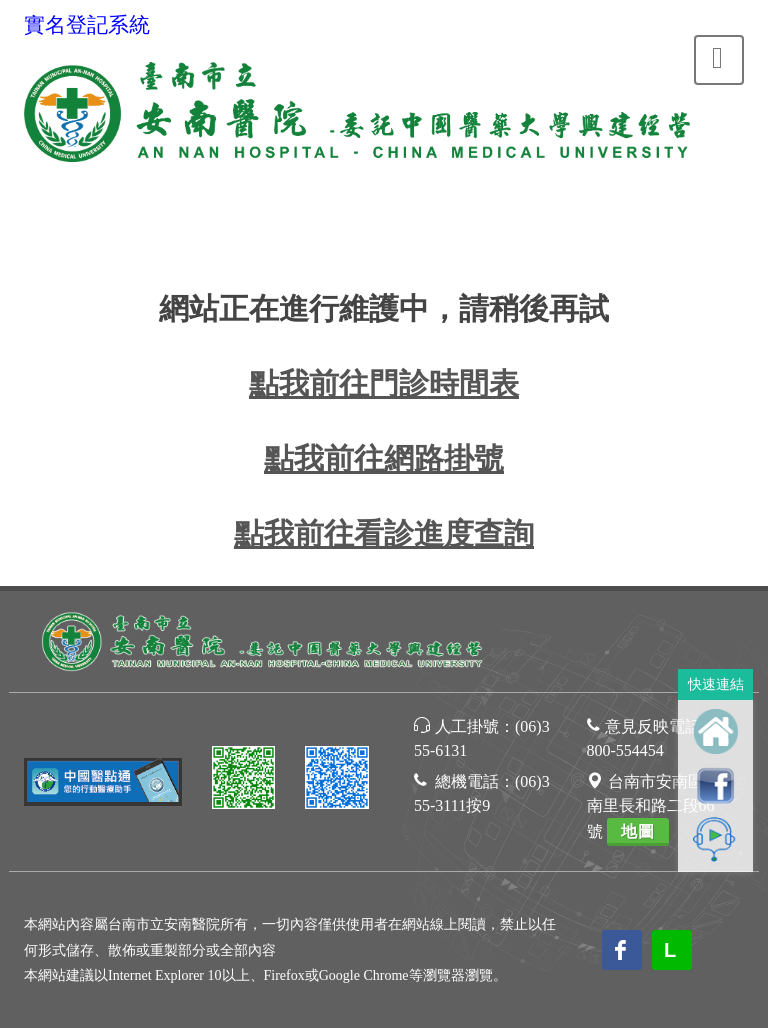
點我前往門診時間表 (384, 383)
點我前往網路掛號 (384, 458)
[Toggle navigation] (719, 60)
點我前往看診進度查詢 (384, 533)
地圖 (638, 831)
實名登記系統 (87, 25)
